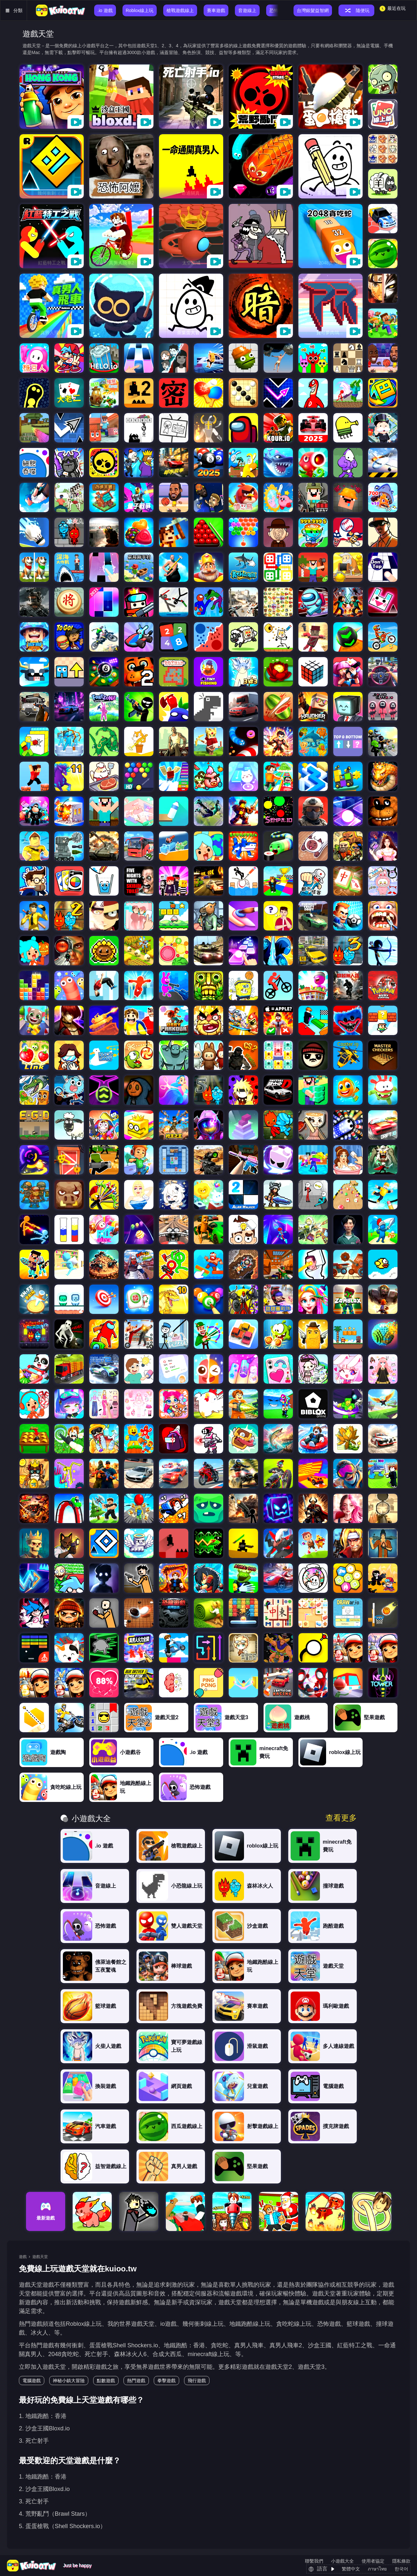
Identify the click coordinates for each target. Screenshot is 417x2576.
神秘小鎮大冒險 (69, 2380)
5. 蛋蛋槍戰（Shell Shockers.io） (62, 2526)
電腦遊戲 (31, 2380)
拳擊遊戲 (166, 2380)
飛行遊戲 (197, 2380)
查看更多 (341, 1818)
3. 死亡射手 (34, 2441)
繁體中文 (351, 2568)
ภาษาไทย (377, 2568)
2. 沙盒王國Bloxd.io (44, 2428)
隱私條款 (401, 2561)
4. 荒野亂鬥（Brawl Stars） (55, 2514)
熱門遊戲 (136, 2380)
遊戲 (23, 2256)
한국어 (401, 2568)
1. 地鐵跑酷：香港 (42, 2416)
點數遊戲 (106, 2380)
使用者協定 (373, 2561)
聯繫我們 (314, 2561)
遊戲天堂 (40, 2256)
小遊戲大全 (342, 2561)
